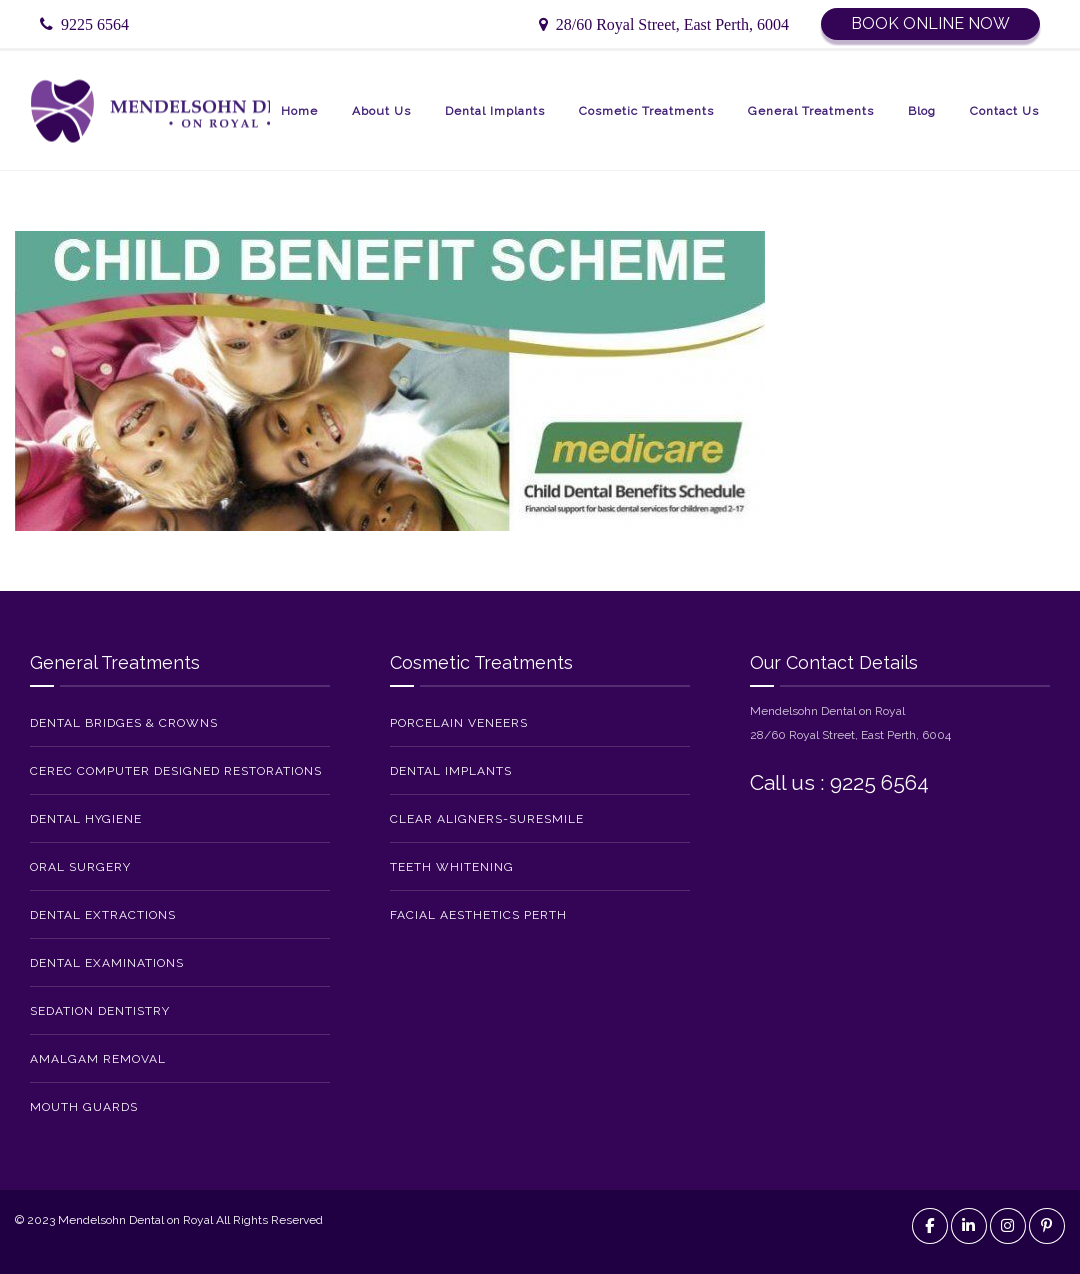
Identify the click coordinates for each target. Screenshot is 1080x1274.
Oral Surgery (80, 867)
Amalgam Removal (98, 1059)
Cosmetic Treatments (646, 111)
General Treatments (811, 111)
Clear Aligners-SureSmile (487, 819)
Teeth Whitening (452, 867)
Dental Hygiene (86, 819)
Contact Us (1004, 111)
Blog (922, 111)
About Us (381, 111)
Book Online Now (930, 23)
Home (299, 111)
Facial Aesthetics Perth (478, 915)
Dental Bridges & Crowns (124, 723)
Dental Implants (495, 111)
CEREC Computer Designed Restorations (176, 771)
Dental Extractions (103, 915)
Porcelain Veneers (459, 723)
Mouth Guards (84, 1107)
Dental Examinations (107, 963)
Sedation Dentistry (100, 1011)
